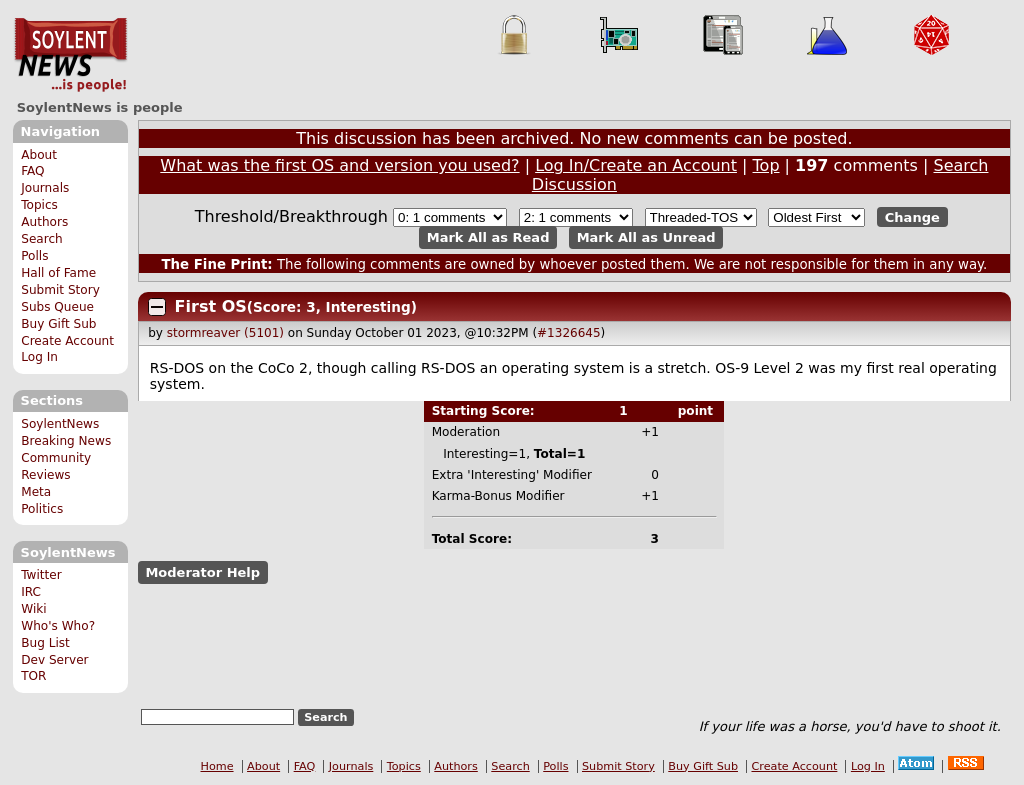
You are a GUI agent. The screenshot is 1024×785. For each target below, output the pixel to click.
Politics (42, 509)
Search (42, 239)
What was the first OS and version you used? (339, 165)
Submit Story (60, 290)
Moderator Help (202, 572)
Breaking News (66, 441)
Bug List (45, 643)
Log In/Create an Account (636, 165)
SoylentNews (70, 55)
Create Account (67, 341)
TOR (33, 676)
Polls (34, 256)
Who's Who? (58, 626)
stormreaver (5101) (225, 333)
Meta (36, 492)
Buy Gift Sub (58, 324)
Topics (39, 205)
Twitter (41, 575)
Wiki (33, 609)
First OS (211, 306)
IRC (31, 592)
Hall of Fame (58, 273)
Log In (39, 357)
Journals (45, 188)
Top (766, 165)
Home (217, 766)
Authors (44, 222)
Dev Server (54, 660)
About (39, 155)
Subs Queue (57, 307)
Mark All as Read (488, 237)
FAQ (32, 171)
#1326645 (569, 333)
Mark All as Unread (646, 237)
